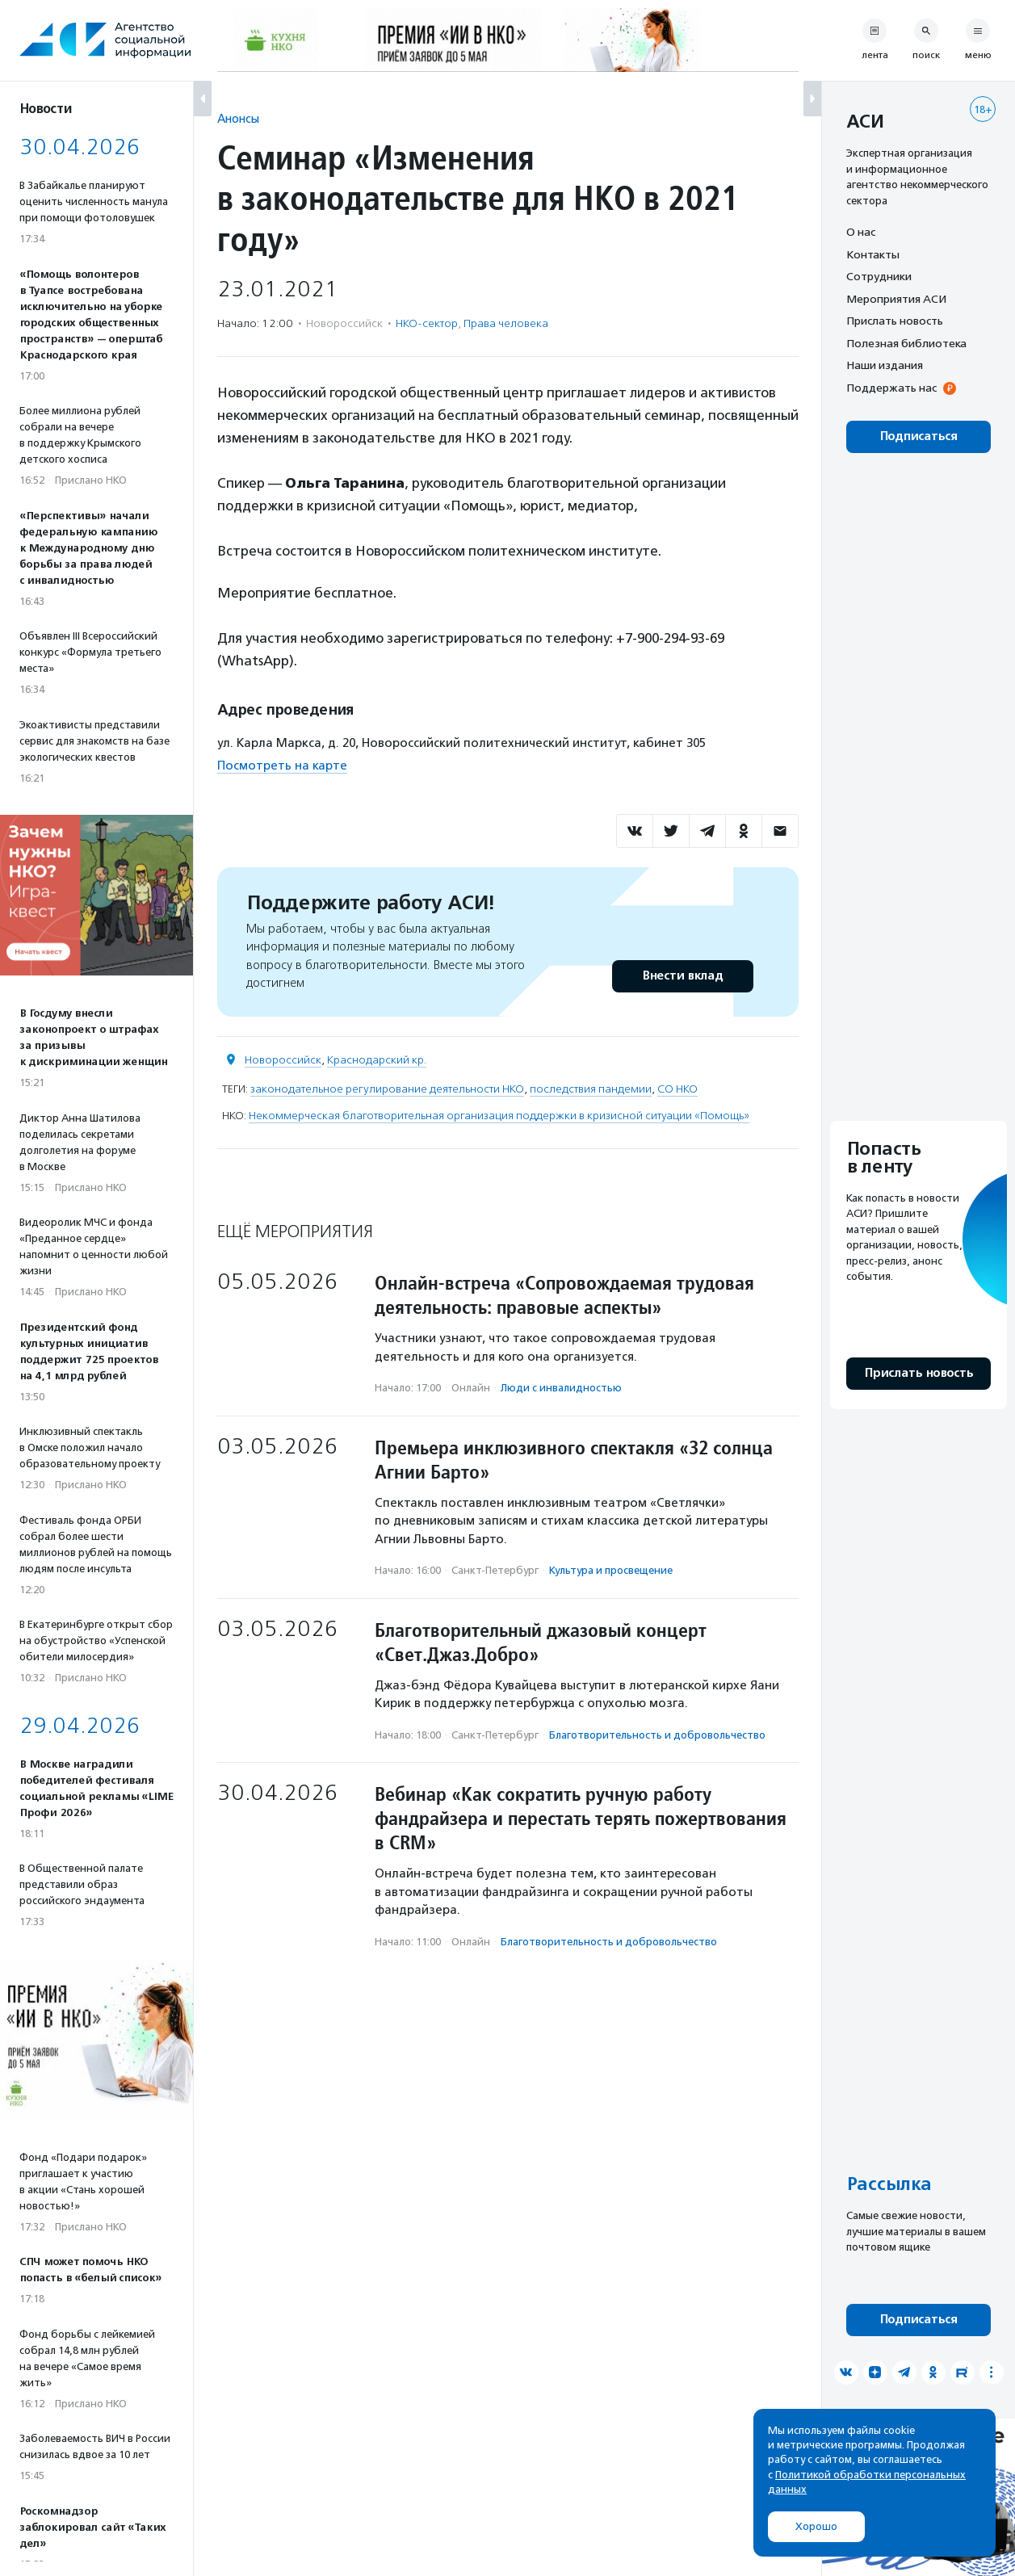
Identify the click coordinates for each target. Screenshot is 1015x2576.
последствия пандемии (591, 1089)
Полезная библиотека (906, 343)
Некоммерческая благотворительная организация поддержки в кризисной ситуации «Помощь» (499, 1115)
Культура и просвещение (611, 1570)
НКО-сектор (427, 323)
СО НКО (677, 1089)
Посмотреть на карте (282, 765)
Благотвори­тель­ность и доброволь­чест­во (657, 1735)
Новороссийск (283, 1060)
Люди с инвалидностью (561, 1388)
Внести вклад (682, 976)
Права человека (505, 323)
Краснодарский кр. (376, 1060)
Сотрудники (879, 276)
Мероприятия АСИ (896, 298)
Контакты (873, 254)
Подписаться (918, 436)
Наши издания (884, 365)
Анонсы (238, 118)
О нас (860, 231)
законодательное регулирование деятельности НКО (387, 1089)
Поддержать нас (891, 387)
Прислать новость (894, 320)
